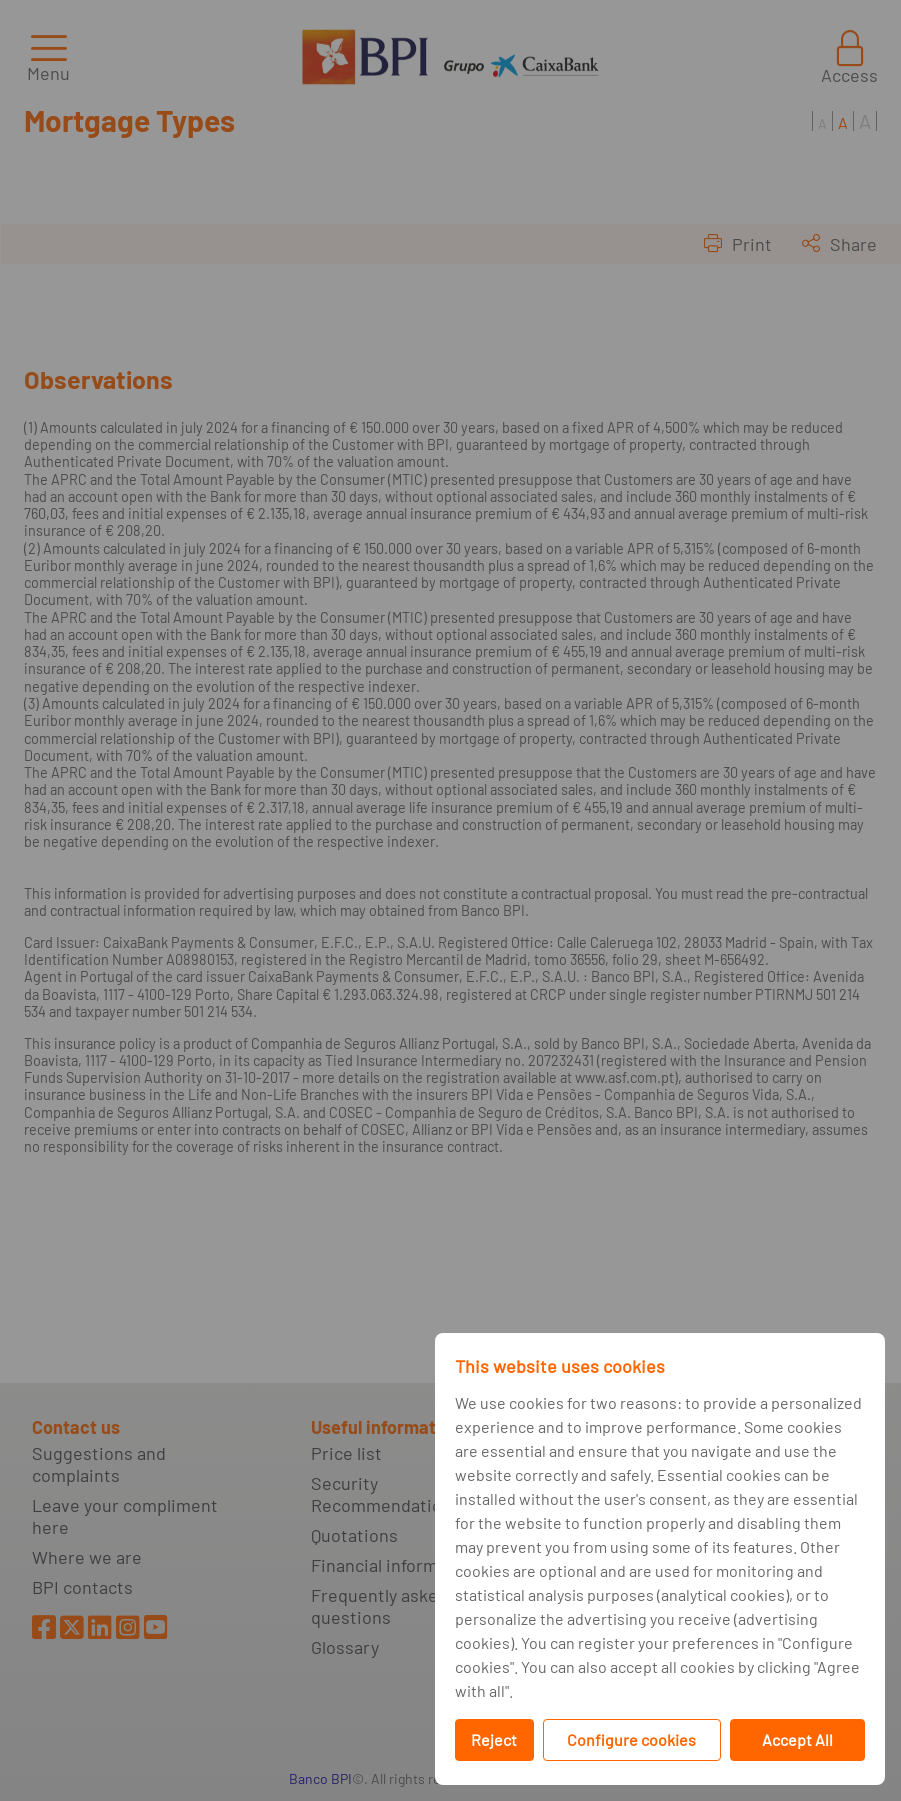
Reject (494, 1739)
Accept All (797, 1739)
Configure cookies (631, 1739)
